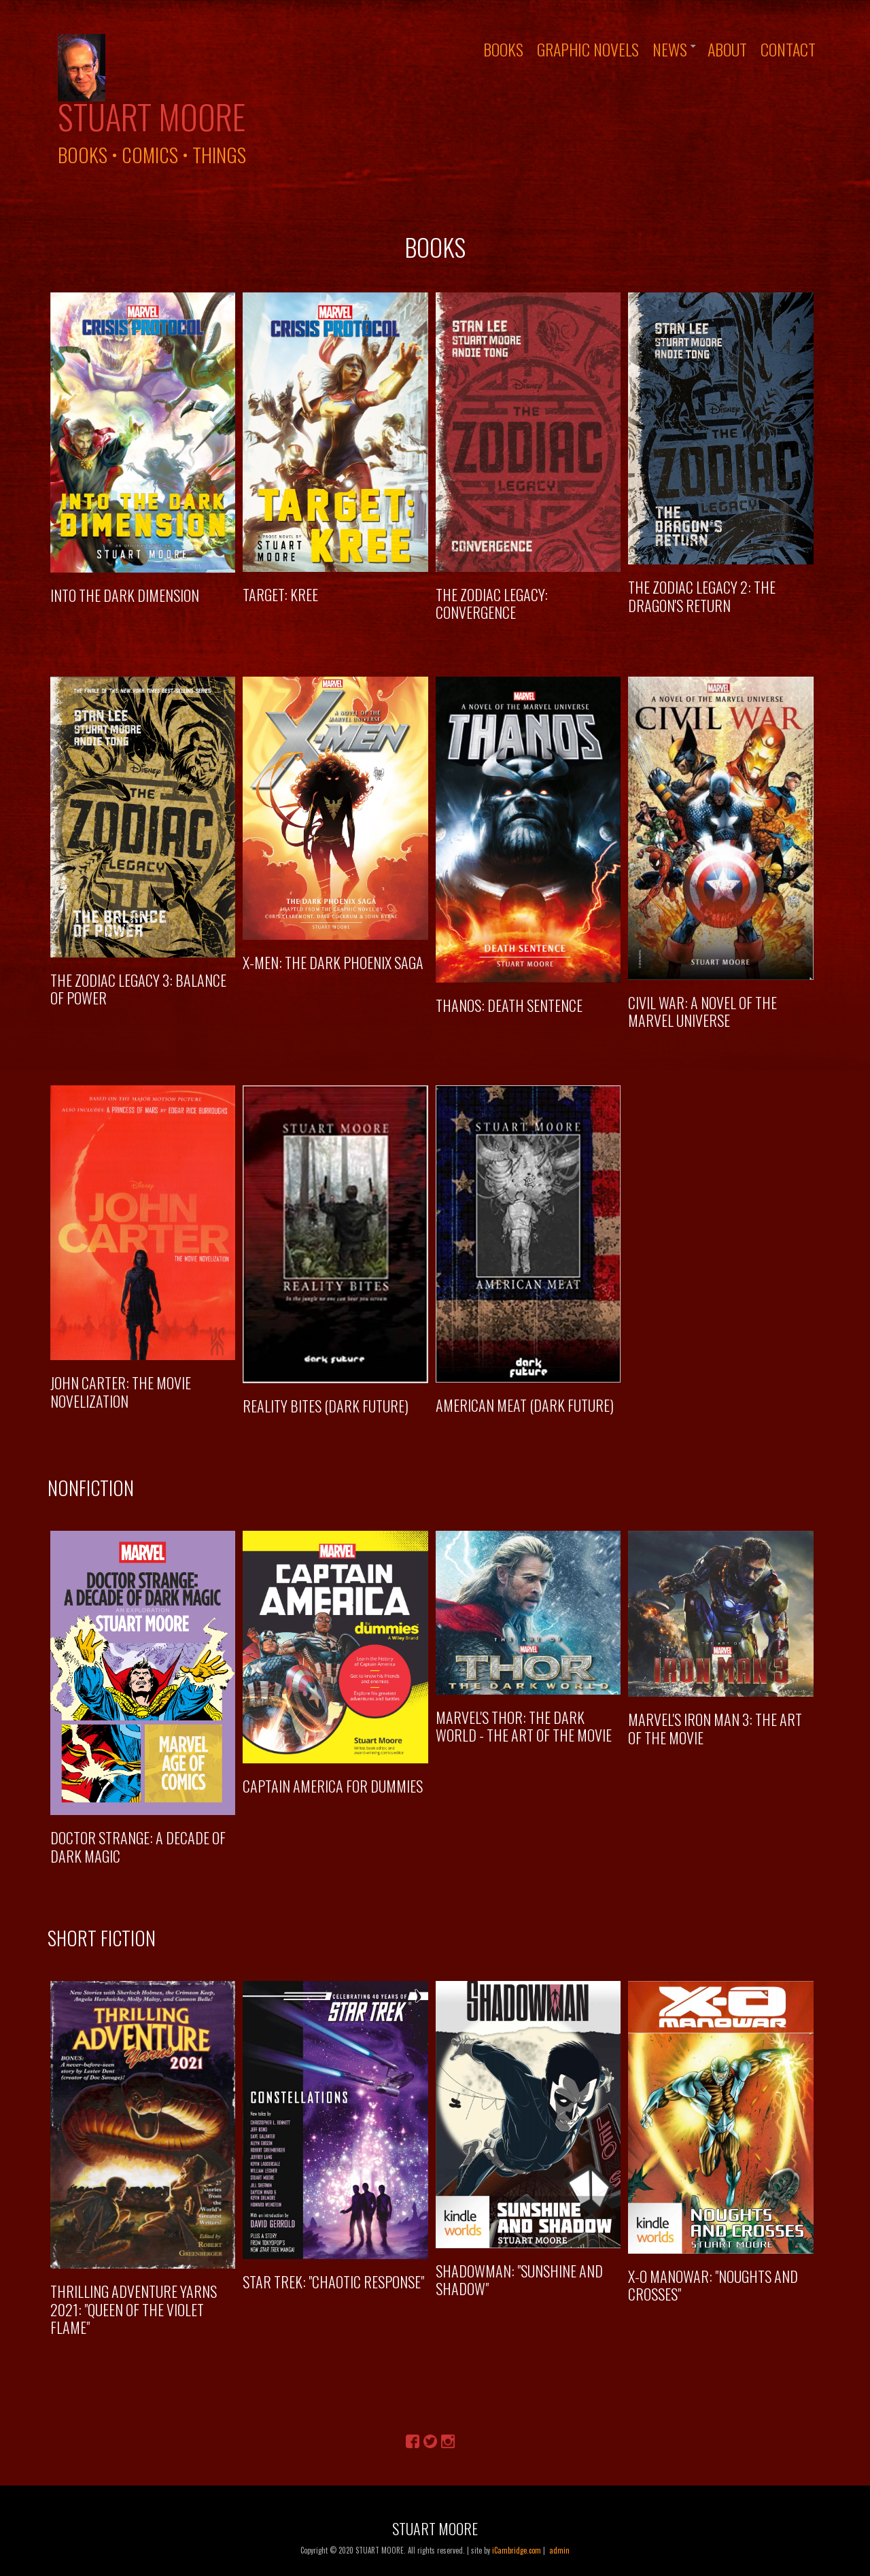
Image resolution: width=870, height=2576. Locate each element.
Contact (788, 49)
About (727, 49)
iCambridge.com (516, 2550)
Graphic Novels (588, 49)
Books (503, 49)
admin (559, 2550)
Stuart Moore (151, 116)
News (669, 49)
